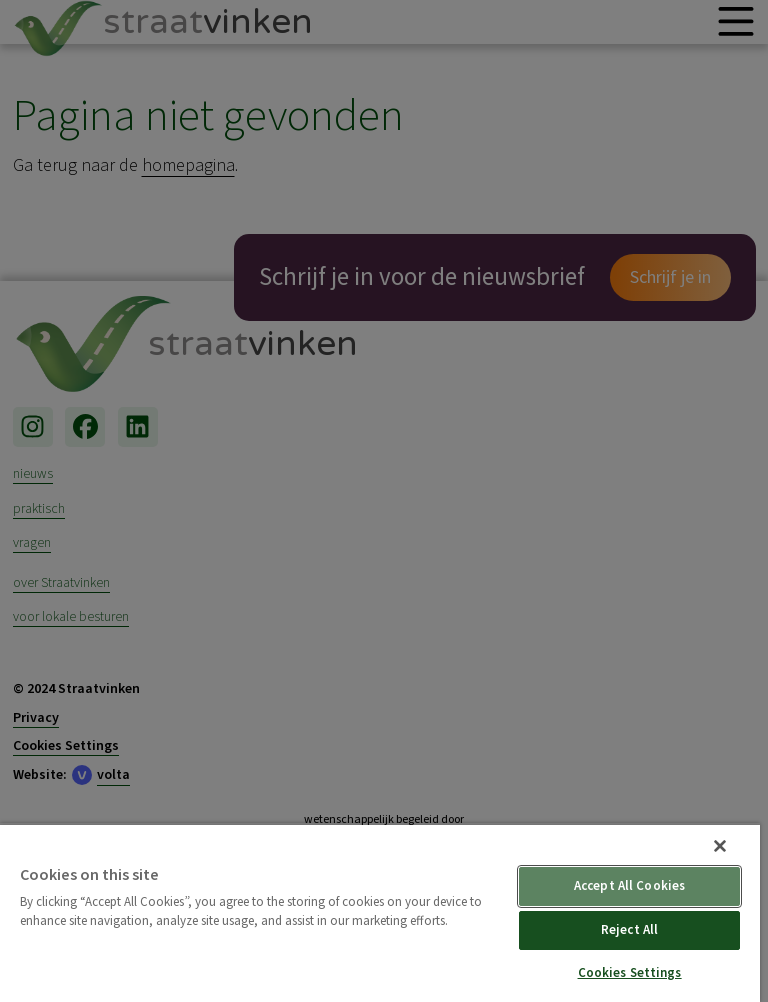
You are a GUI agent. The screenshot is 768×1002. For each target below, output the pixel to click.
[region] (380, 912)
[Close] (720, 846)
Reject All (629, 930)
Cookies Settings (630, 973)
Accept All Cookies (629, 886)
